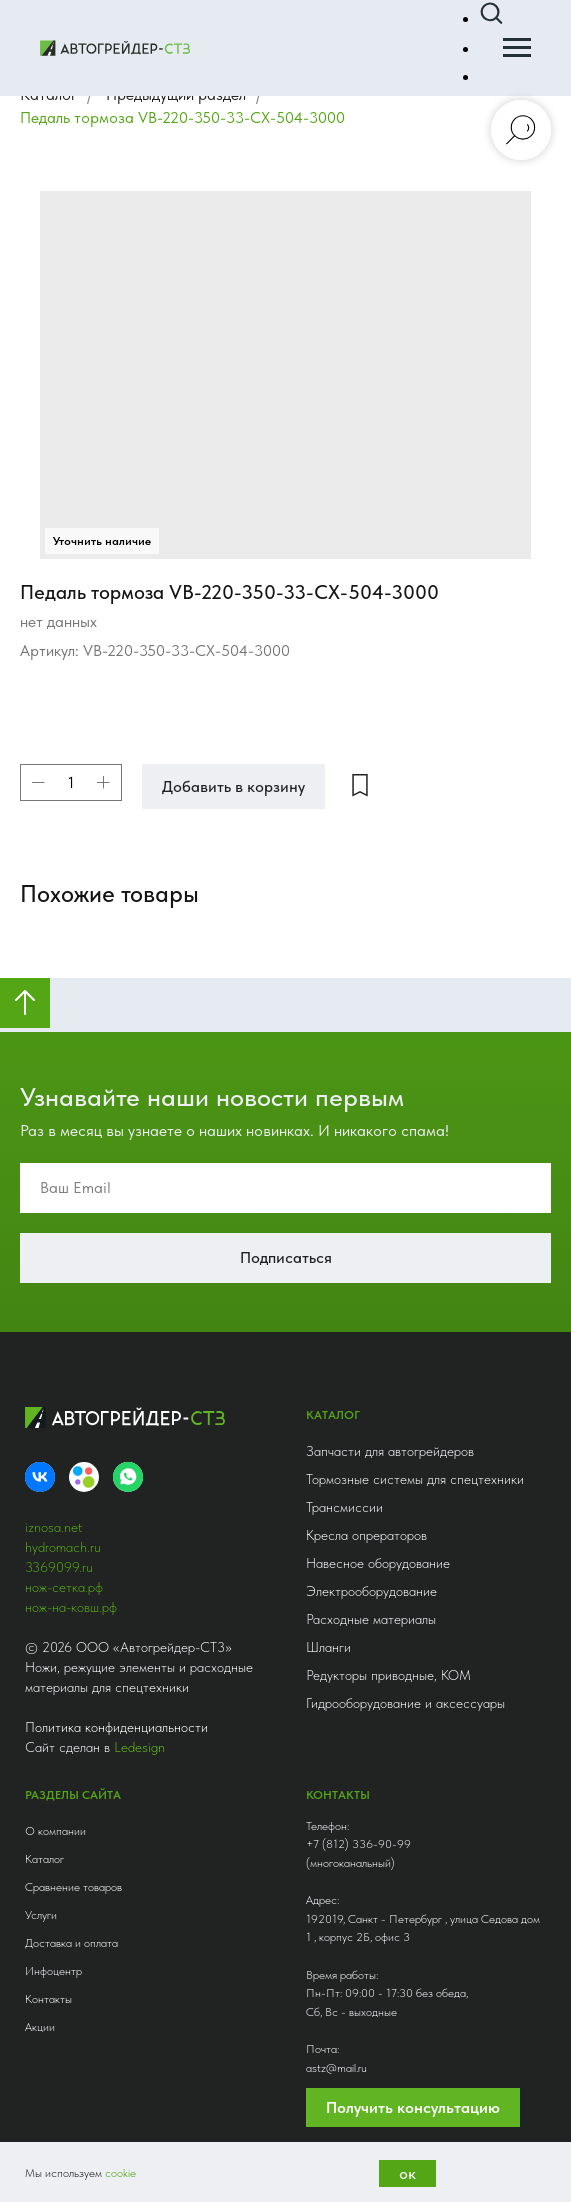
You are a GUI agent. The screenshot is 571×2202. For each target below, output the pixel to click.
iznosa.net (53, 1527)
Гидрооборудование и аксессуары (405, 1703)
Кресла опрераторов (366, 1535)
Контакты (48, 1999)
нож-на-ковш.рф (71, 1607)
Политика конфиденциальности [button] (116, 1727)
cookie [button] (120, 2173)
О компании (55, 1831)
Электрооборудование (371, 1591)
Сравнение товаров (73, 1887)
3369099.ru (59, 1567)
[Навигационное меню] (517, 48)
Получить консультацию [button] (413, 2107)
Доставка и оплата (71, 1943)
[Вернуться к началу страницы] (25, 1003)
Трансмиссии (344, 1507)
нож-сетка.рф (64, 1587)
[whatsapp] (128, 1477)
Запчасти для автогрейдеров (390, 1451)
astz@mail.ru (336, 2068)
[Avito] (84, 1477)
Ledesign (139, 1747)
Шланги (328, 1647)
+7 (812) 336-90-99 (358, 1844)
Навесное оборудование (378, 1563)
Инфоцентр (53, 1971)
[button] (491, 14)
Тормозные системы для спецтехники (415, 1479)
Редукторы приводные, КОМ (388, 1675)
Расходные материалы (371, 1619)
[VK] (40, 1477)
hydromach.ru (63, 1547)
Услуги (41, 1915)
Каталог (44, 1859)
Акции (40, 2027)
